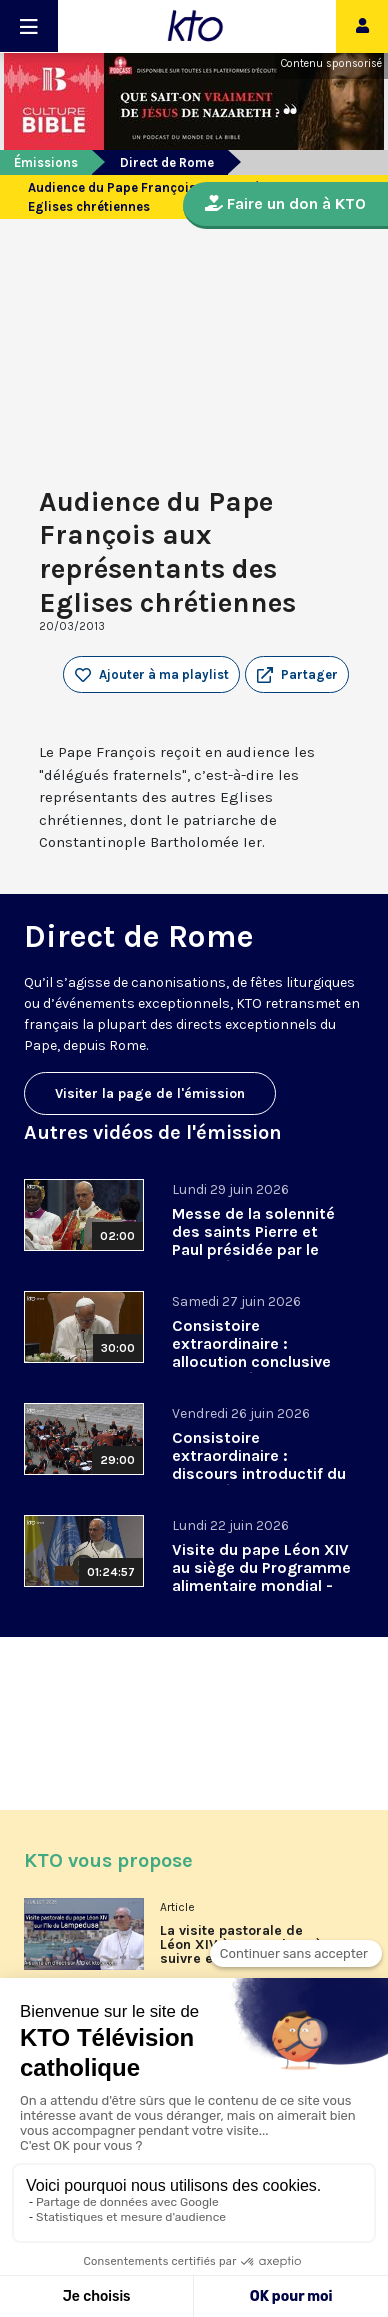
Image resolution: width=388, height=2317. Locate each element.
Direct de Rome (167, 162)
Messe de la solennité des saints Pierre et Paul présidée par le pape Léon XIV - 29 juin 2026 (258, 1249)
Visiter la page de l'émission (150, 1093)
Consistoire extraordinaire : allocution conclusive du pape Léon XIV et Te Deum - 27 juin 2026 (258, 1361)
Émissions (46, 162)
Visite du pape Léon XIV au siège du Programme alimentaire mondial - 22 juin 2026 (261, 1576)
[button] (297, 675)
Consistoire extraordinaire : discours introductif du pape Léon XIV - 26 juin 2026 (259, 1473)
